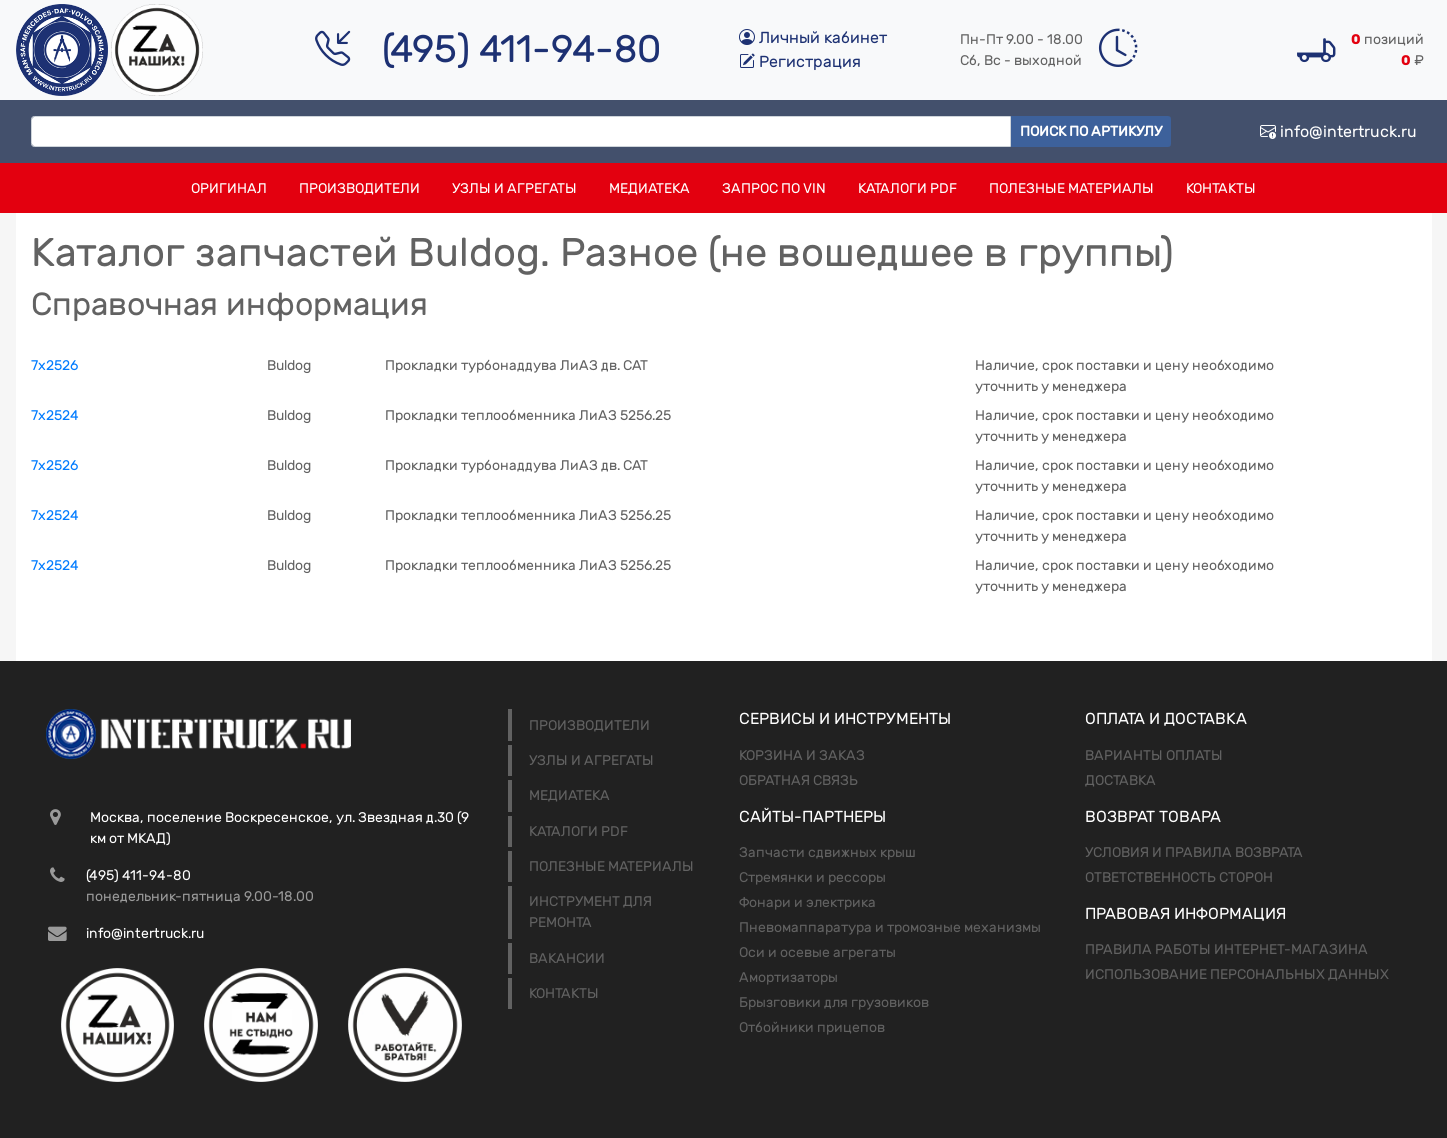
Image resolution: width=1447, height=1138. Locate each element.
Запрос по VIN (774, 188)
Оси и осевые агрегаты (817, 952)
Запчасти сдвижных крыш (827, 852)
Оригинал (229, 188)
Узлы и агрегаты (514, 188)
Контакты (1221, 188)
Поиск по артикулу (1091, 131)
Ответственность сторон (1179, 877)
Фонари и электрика (807, 902)
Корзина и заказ (802, 755)
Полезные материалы (1071, 188)
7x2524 (55, 415)
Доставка (1120, 780)
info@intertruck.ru (1338, 131)
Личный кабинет (813, 37)
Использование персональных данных (1237, 974)
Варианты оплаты (1154, 755)
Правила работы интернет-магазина (1226, 949)
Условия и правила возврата (1194, 852)
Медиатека (649, 188)
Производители (359, 188)
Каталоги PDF (907, 188)
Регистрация (800, 61)
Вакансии (567, 958)
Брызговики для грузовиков (834, 1002)
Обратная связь (798, 780)
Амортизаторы (788, 977)
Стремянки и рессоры (812, 877)
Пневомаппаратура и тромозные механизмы (890, 927)
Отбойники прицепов (812, 1027)
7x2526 (54, 365)
